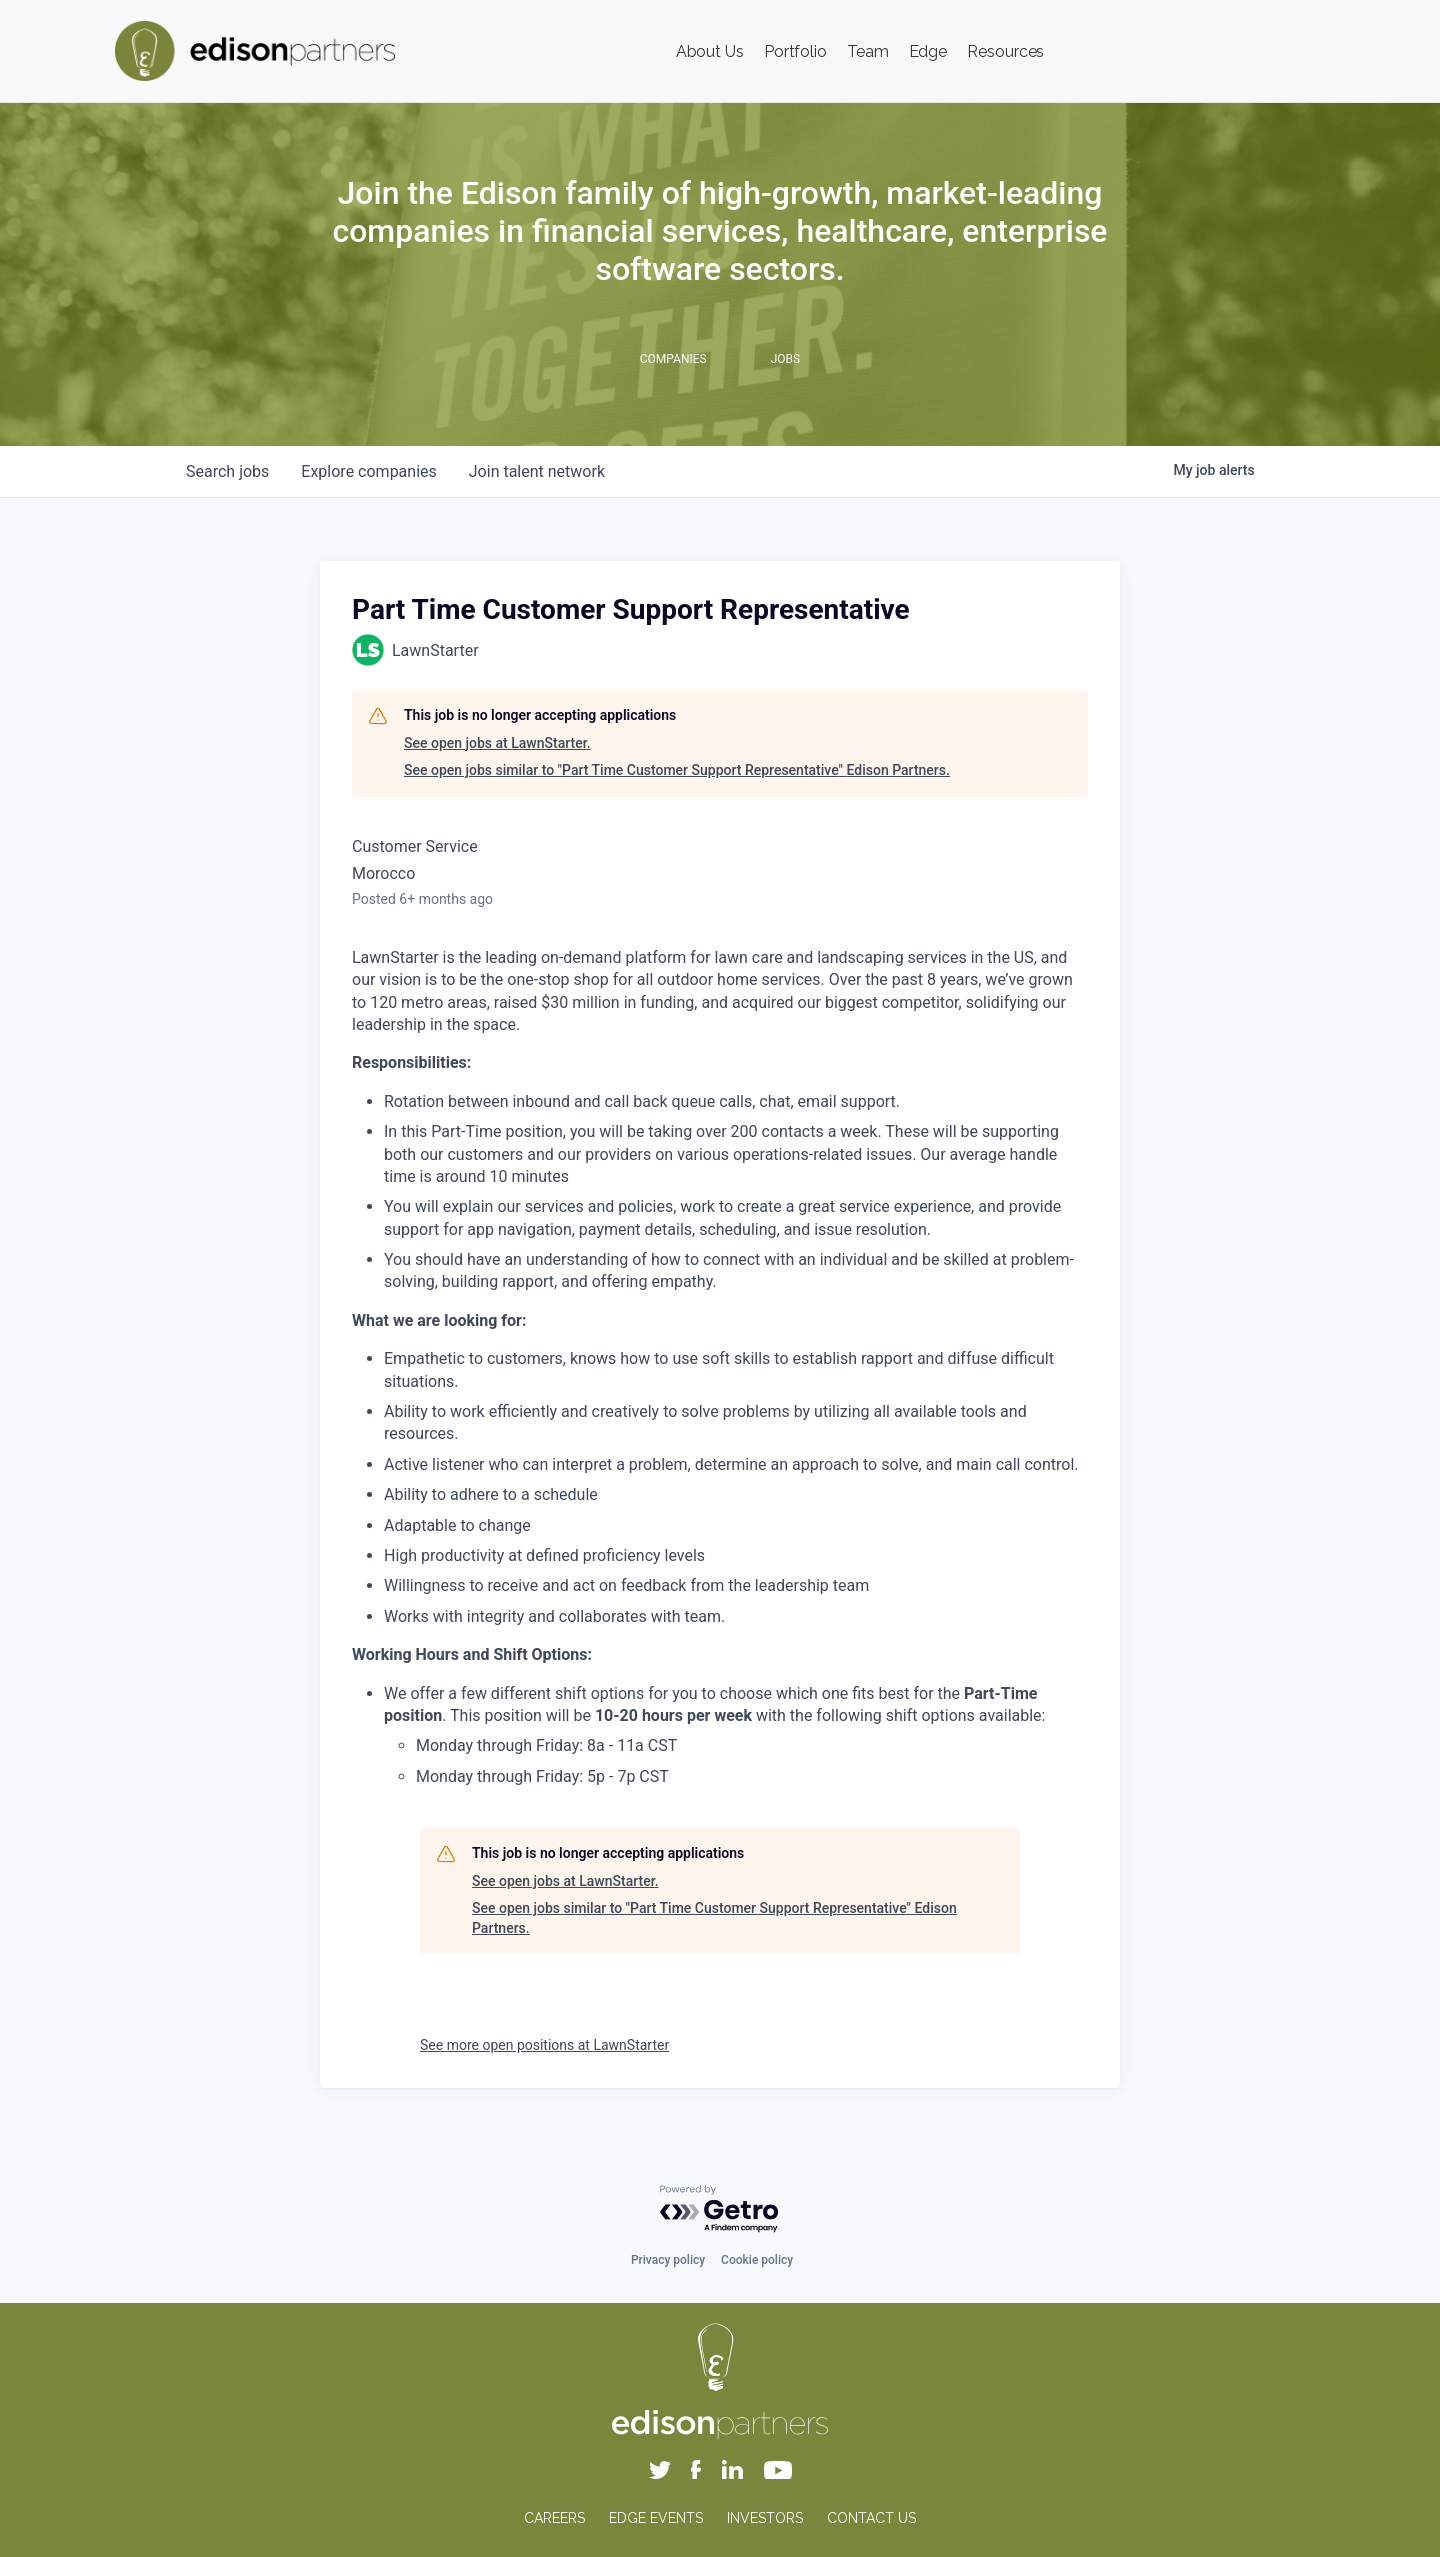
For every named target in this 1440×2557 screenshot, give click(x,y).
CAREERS (554, 2518)
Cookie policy (757, 2260)
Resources (1005, 51)
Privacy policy (668, 2260)
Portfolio (795, 51)
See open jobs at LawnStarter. (497, 743)
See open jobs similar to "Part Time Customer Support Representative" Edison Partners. (677, 770)
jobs (227, 471)
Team (868, 51)
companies (368, 471)
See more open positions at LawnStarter (544, 2045)
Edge (928, 51)
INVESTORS (765, 2518)
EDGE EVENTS (656, 2518)
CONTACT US (871, 2518)
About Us (710, 51)
